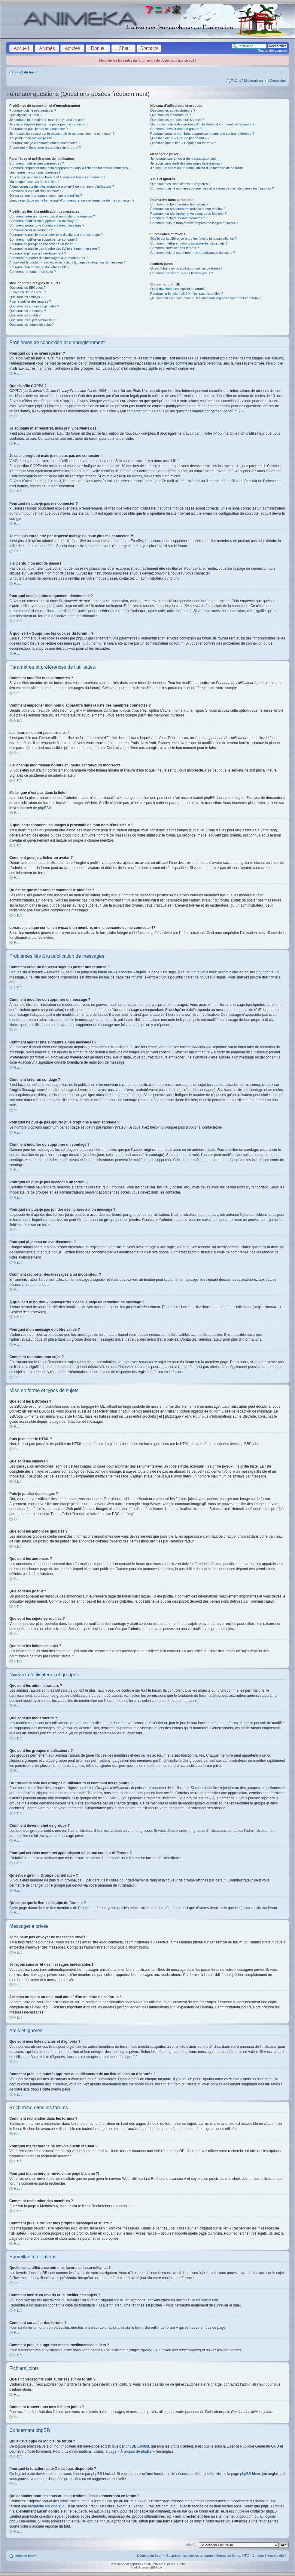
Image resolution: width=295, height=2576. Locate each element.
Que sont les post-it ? (25, 315)
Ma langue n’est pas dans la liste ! (34, 181)
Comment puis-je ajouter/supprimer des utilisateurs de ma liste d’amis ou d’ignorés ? (212, 188)
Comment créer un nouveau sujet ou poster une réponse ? (52, 216)
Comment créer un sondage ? (31, 230)
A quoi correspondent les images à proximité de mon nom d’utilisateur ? (61, 186)
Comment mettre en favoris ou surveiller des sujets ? (188, 243)
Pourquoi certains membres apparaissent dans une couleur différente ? (202, 133)
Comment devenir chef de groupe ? (176, 129)
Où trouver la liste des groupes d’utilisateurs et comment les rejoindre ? (202, 124)
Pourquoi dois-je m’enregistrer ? (32, 110)
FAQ (234, 80)
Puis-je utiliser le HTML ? (27, 292)
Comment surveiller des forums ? (174, 248)
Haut (17, 373)
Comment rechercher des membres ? (177, 218)
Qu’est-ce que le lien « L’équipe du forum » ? (183, 143)
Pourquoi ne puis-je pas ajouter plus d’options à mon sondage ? (56, 234)
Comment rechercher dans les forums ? (179, 204)
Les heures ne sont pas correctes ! (34, 172)
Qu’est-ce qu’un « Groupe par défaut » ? (179, 138)
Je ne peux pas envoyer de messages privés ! (183, 158)
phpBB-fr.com (155, 2567)
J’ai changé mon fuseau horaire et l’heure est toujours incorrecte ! (57, 177)
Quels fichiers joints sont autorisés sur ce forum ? (186, 268)
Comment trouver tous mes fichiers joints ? (181, 273)
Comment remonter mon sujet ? (32, 271)
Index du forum (26, 72)
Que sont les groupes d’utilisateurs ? (177, 120)
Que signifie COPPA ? (25, 115)
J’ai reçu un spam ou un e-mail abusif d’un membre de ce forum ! (197, 168)
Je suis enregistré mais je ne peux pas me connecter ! (48, 124)
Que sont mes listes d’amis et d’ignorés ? (180, 184)
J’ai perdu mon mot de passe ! (31, 138)
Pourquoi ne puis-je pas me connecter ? (38, 129)
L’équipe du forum (150, 2555)
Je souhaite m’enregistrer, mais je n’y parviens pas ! (47, 120)
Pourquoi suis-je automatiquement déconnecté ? (44, 143)
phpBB (43, 808)
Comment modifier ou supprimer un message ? (43, 221)
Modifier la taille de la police (281, 71)
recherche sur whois (44, 2506)
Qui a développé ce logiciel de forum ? (178, 289)
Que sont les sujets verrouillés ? (32, 320)
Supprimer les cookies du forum (189, 2555)
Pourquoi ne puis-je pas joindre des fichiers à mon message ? (54, 248)
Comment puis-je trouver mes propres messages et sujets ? (194, 223)
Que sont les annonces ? (27, 311)
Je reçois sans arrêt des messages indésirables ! (186, 163)
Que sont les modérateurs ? (170, 115)
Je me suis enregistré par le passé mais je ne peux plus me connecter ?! (62, 133)
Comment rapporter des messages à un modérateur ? (48, 258)
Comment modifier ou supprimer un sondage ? (43, 239)
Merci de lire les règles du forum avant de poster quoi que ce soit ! (147, 60)
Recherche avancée (272, 50)
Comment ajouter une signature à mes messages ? (46, 225)
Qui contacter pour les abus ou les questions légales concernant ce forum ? (205, 298)
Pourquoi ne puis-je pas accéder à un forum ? (42, 244)
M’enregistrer (253, 80)
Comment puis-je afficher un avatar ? (36, 191)
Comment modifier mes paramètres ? (36, 163)
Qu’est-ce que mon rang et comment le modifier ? (45, 195)
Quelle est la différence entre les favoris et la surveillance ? (193, 238)
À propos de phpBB (136, 2451)
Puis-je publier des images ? (30, 301)
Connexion (278, 80)
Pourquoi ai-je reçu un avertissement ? (37, 253)
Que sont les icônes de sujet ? (31, 324)
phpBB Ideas (250, 2474)
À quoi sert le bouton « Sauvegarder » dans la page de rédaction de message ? (67, 262)
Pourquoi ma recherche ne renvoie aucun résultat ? (187, 209)
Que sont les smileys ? (26, 297)
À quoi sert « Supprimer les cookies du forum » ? (45, 147)
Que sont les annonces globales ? (34, 306)
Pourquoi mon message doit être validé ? (39, 267)
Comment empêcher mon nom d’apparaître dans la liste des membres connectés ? (70, 168)
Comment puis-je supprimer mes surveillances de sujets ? (192, 252)
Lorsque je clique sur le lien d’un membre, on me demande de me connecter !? (71, 200)
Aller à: (191, 2545)
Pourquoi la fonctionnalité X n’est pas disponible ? (186, 293)
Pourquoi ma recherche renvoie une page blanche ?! (188, 213)
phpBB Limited (137, 2446)
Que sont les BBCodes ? (27, 287)
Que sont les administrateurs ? (172, 110)
